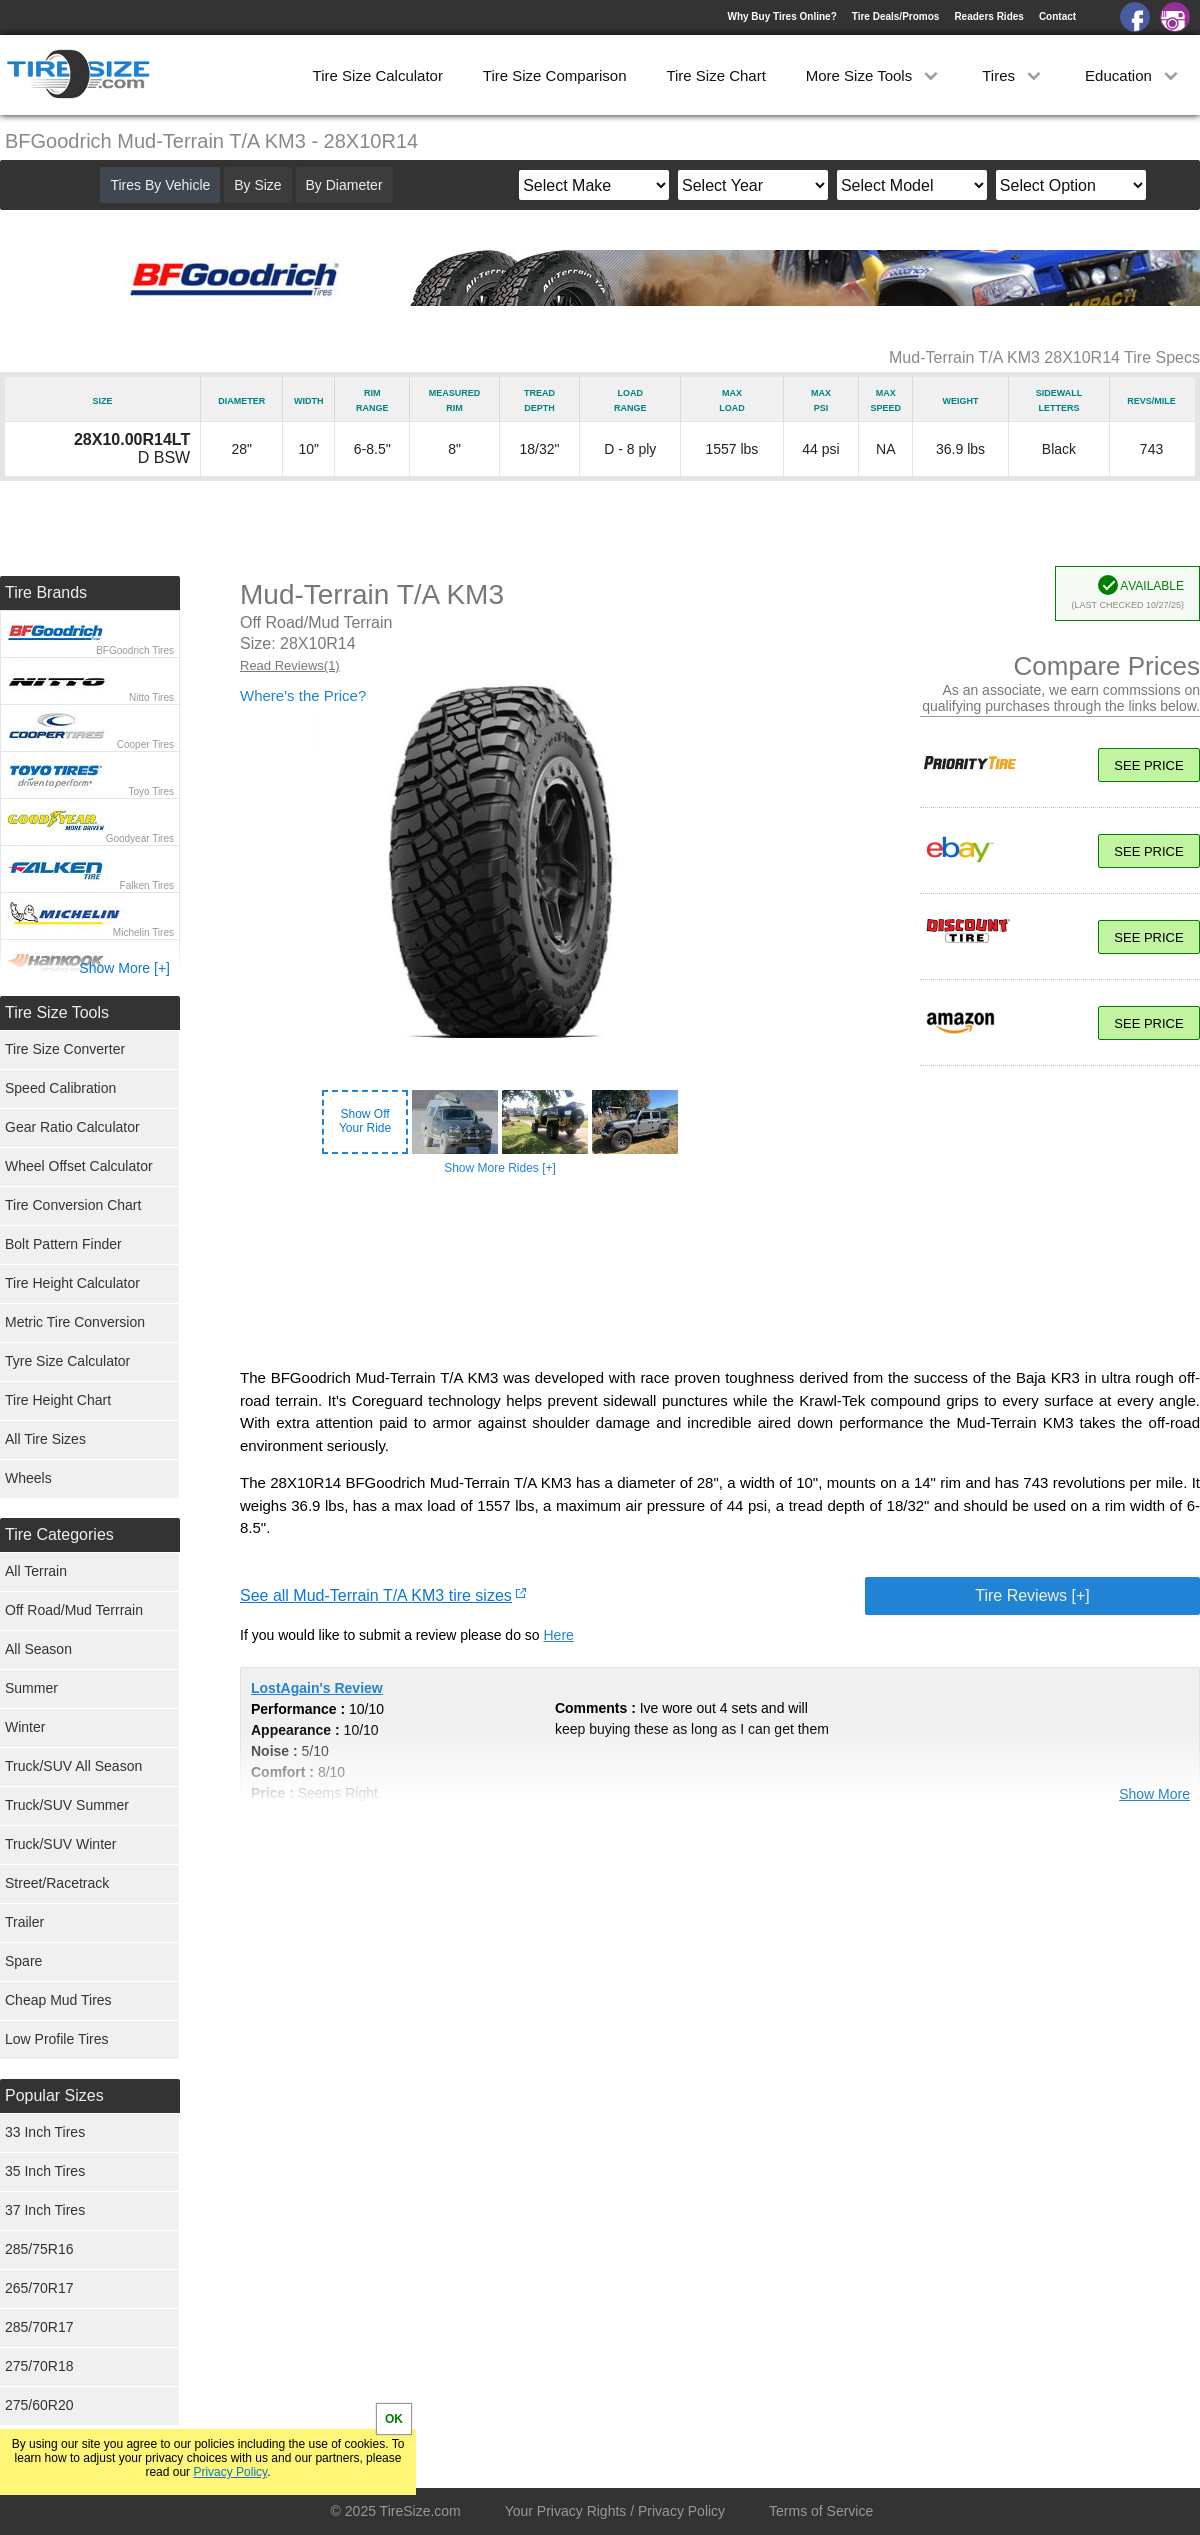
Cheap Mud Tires (58, 2000)
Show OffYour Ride (365, 1121)
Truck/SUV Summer (67, 1805)
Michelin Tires (143, 932)
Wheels (28, 1478)
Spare (23, 1961)
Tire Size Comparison (555, 75)
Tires (1013, 75)
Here (559, 1635)
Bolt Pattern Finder (63, 1244)
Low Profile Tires (56, 2039)
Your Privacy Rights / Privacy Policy (615, 2511)
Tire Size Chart (715, 75)
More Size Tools (874, 75)
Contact (1057, 16)
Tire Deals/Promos (896, 16)
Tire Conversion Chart (73, 1205)
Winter (25, 1727)
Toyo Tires (151, 791)
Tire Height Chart (58, 1400)
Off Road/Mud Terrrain (74, 1610)
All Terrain (36, 1571)
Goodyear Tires (140, 838)
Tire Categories (59, 1534)
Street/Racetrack (57, 1883)
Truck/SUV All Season (73, 1766)
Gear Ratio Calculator (72, 1127)
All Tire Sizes (45, 1439)
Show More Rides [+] (500, 1168)
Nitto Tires (151, 697)
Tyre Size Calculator (67, 1361)
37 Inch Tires (45, 2210)
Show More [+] (124, 968)
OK (394, 2419)
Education (1133, 75)
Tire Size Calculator (378, 75)
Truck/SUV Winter (61, 1844)
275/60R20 (39, 2405)
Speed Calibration (60, 1088)
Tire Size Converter (65, 1049)
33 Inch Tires (45, 2132)
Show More (1154, 1794)
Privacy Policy (230, 2472)
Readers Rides (988, 16)
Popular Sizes (54, 2095)
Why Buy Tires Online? (781, 16)
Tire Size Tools (57, 1012)
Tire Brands (46, 592)
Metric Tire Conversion (75, 1322)
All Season (38, 1649)
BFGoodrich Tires (135, 650)
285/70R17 (39, 2327)
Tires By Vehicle (160, 185)
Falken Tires (147, 885)
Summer (31, 1688)
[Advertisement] (720, 1272)
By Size (257, 185)
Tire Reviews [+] (1032, 1595)
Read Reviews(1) (290, 665)
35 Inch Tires (45, 2171)
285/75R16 (39, 2249)
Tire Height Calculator (72, 1283)
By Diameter (344, 185)
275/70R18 (39, 2366)
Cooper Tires (145, 744)
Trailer (24, 1922)
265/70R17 (39, 2288)
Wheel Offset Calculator (79, 1166)
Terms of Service (821, 2511)
